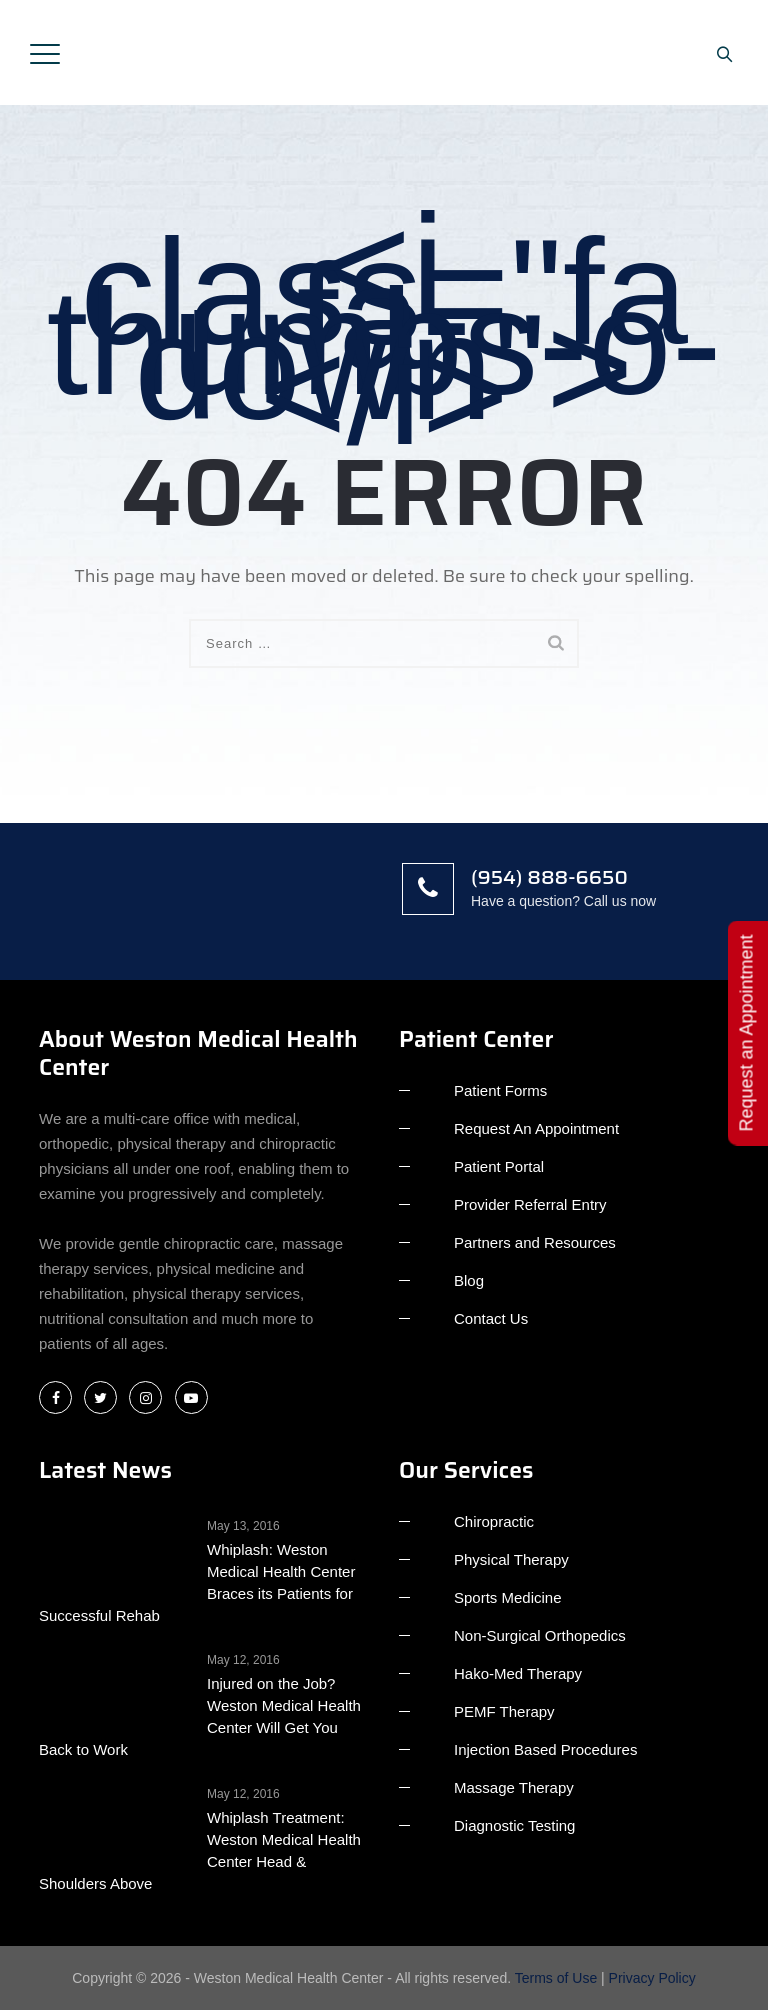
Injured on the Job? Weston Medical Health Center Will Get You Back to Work (200, 1716)
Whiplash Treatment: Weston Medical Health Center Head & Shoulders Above (200, 1850)
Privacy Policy (652, 1978)
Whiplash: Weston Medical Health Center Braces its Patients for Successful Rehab (197, 1582)
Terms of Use (556, 1978)
